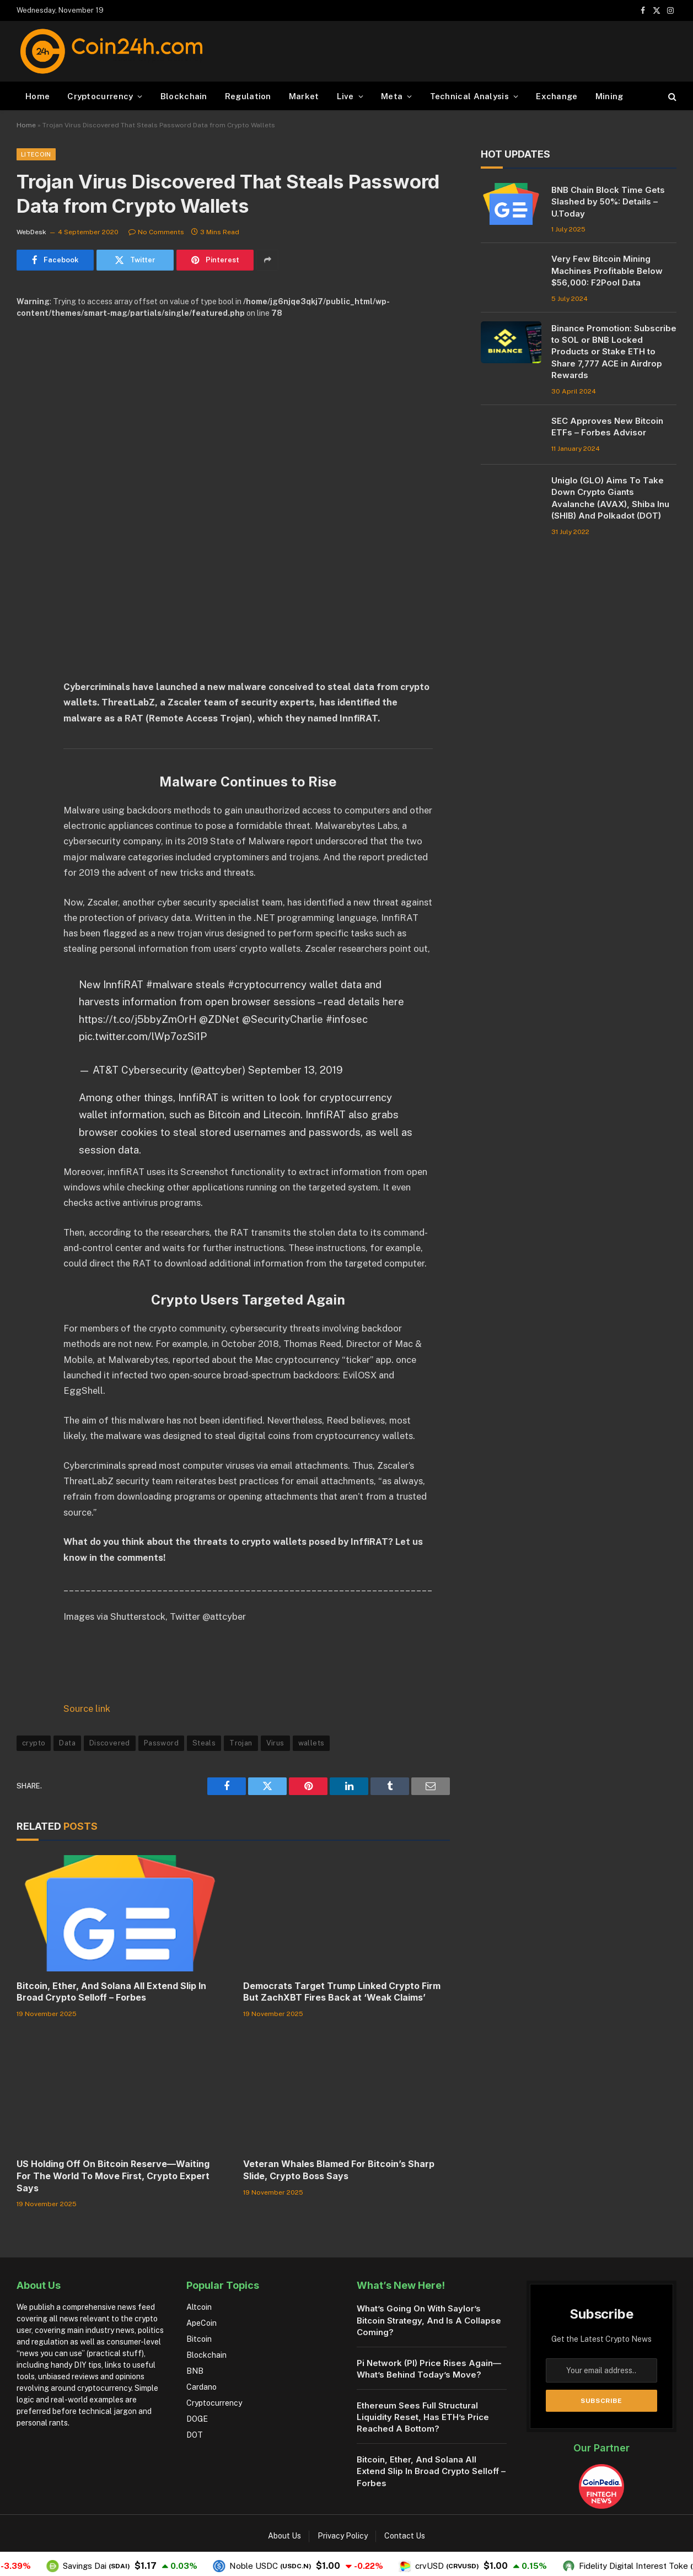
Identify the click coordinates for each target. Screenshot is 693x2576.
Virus (275, 1743)
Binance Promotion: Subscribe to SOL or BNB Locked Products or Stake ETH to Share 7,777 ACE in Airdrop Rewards (613, 352)
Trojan (240, 1743)
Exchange (556, 96)
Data (67, 1743)
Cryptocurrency (100, 96)
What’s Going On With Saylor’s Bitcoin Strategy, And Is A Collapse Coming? (429, 2320)
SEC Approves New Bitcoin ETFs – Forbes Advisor (607, 427)
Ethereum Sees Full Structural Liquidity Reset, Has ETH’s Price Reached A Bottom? (423, 2417)
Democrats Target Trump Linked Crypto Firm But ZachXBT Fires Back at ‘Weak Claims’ (341, 1991)
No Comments (156, 232)
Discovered (109, 1743)
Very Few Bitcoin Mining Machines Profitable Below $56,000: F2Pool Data (607, 271)
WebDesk (31, 232)
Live (345, 96)
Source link (86, 1708)
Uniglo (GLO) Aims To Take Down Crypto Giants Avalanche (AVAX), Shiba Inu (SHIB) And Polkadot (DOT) (610, 498)
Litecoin (36, 154)
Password (161, 1743)
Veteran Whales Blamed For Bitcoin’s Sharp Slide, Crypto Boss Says (338, 2169)
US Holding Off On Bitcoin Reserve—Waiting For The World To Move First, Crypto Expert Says (113, 2176)
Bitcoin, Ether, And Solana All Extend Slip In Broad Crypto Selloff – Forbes (111, 1991)
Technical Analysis (469, 96)
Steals (204, 1743)
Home (37, 96)
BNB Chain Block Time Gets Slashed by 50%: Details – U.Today (608, 202)
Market (304, 96)
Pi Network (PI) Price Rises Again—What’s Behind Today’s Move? (429, 2369)
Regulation (248, 96)
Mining (609, 96)
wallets (311, 1743)
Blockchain (183, 96)
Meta (391, 96)
